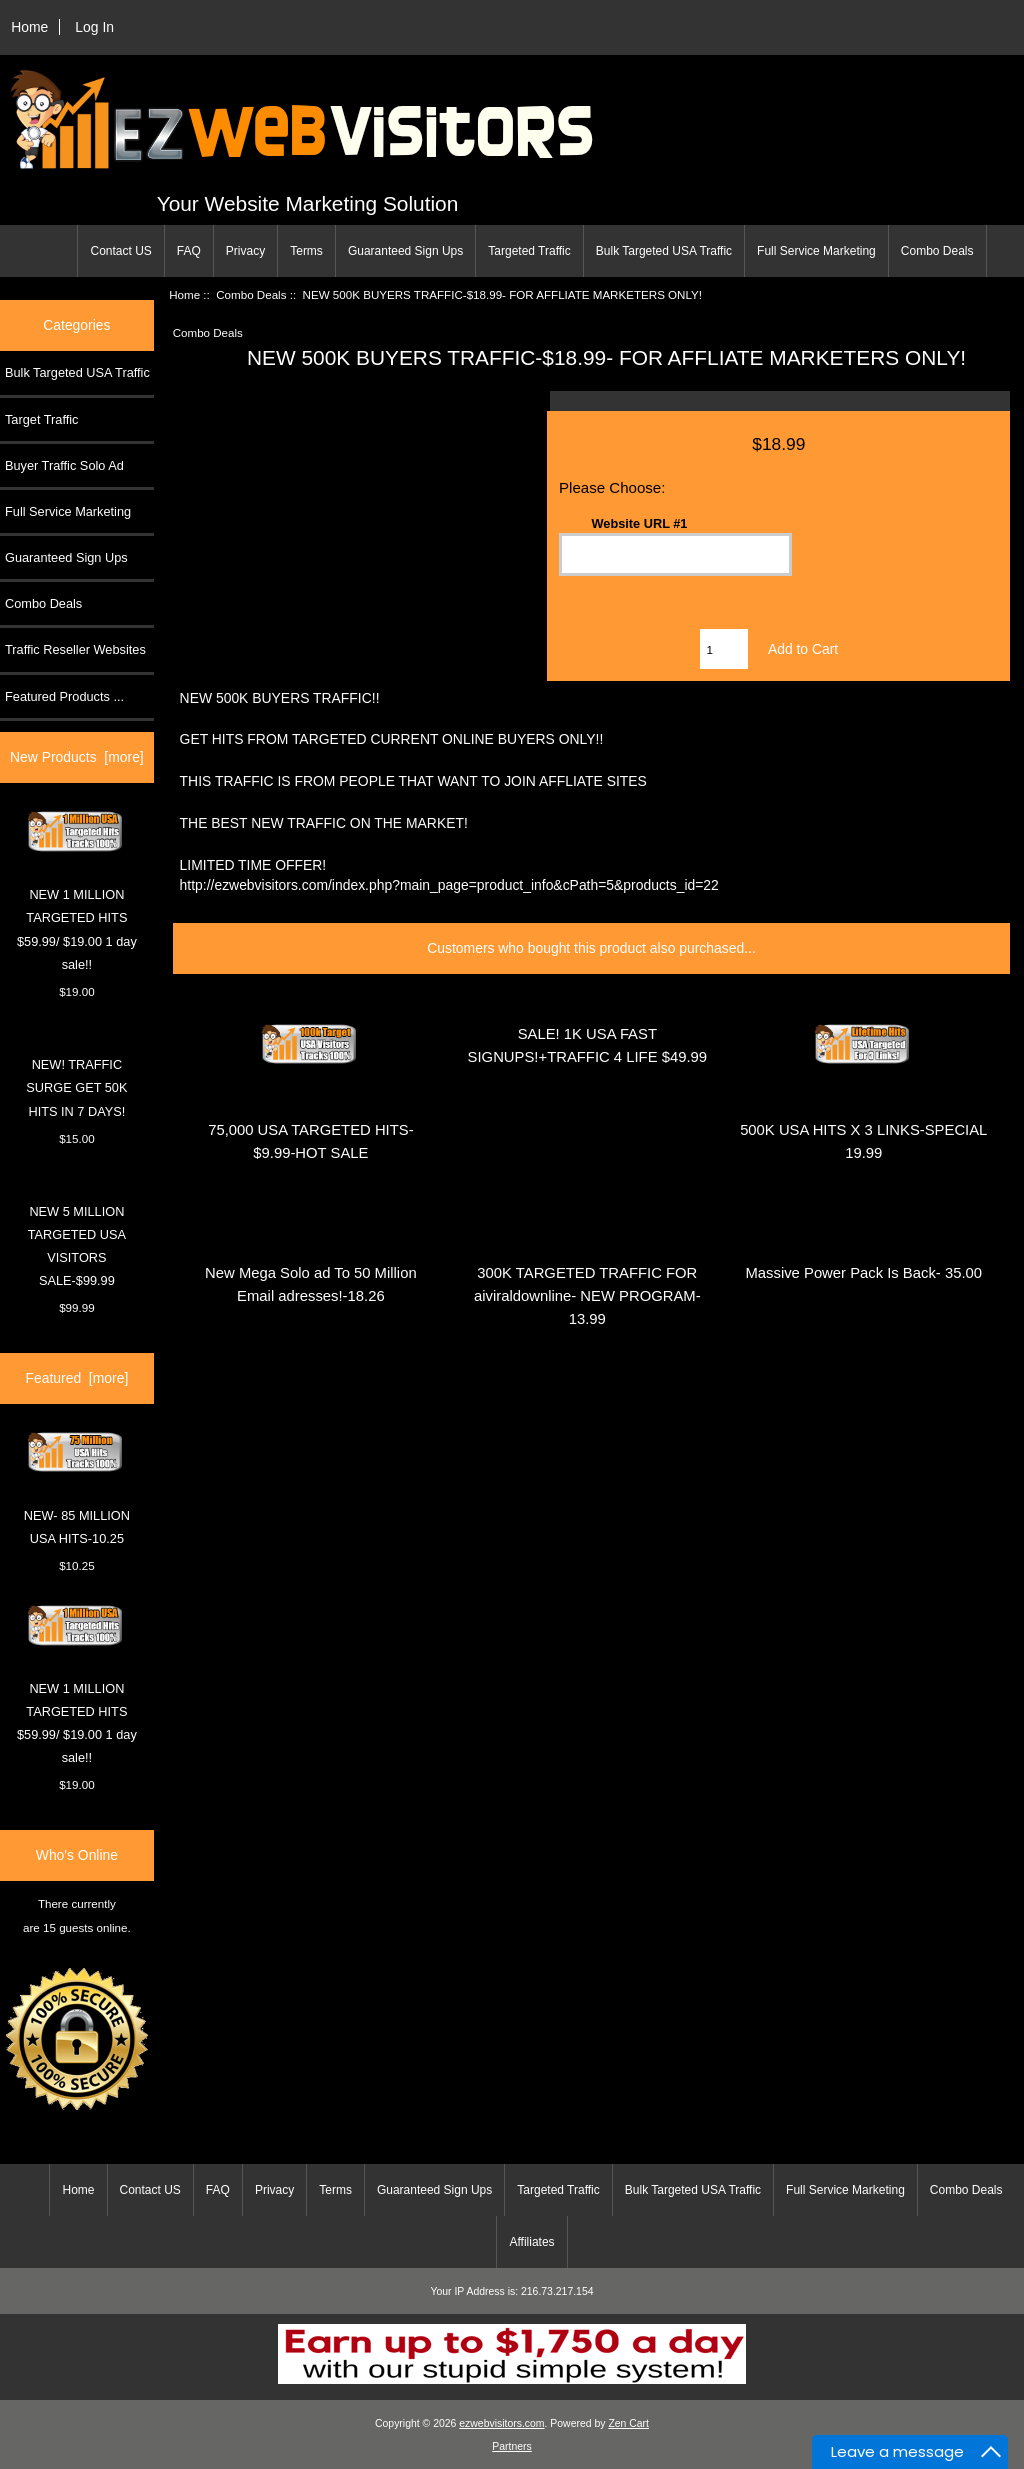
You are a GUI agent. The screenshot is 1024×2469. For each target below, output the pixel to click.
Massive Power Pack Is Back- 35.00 (863, 1273)
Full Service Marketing (816, 251)
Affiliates (531, 2242)
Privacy (245, 251)
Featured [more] (76, 1378)
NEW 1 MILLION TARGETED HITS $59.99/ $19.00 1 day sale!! (77, 890)
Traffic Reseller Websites (75, 649)
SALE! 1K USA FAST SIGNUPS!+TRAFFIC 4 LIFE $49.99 (587, 1045)
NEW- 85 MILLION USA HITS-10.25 (77, 1488)
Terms (306, 251)
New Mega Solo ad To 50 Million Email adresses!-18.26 (311, 1284)
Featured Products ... (64, 696)
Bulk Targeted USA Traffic (664, 251)
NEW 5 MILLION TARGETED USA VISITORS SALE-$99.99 (77, 1246)
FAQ (189, 251)
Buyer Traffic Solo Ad (64, 465)
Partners (511, 2446)
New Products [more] (77, 757)
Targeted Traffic (529, 251)
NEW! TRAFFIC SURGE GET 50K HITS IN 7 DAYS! (76, 1087)
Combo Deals (937, 251)
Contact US (120, 251)
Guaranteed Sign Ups (405, 251)
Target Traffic (41, 419)
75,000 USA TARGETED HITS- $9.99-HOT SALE (310, 1141)
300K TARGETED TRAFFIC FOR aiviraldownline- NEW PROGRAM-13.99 (587, 1296)
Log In (94, 27)
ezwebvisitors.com (501, 2423)
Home (29, 27)
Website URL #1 (640, 523)
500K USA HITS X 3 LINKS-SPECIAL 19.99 (863, 1141)
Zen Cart (628, 2423)
